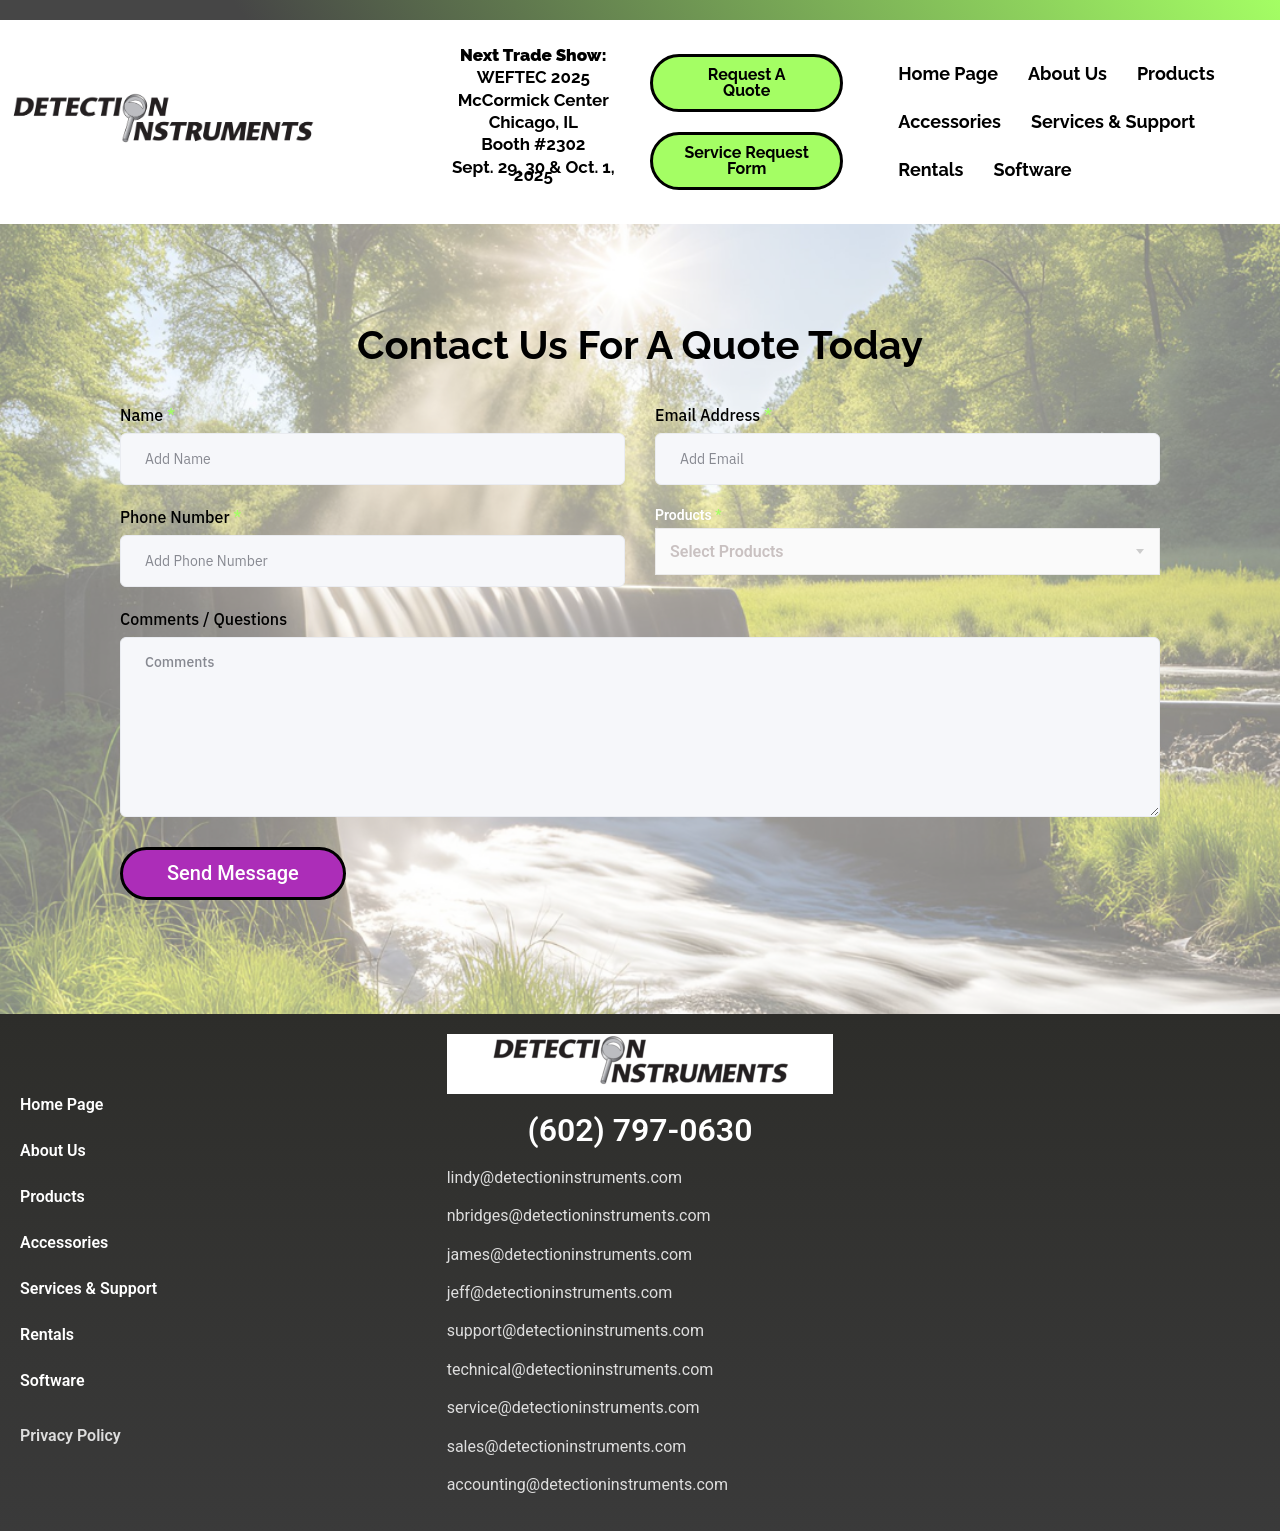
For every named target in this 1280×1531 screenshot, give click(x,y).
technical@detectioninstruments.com (580, 1369)
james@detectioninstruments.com (569, 1254)
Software (1032, 169)
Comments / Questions (203, 619)
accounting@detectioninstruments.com (587, 1484)
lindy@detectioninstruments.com (564, 1177)
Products (1176, 73)
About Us (1067, 73)
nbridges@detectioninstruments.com (579, 1215)
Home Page (948, 73)
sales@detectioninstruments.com (567, 1446)
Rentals (930, 169)
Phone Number (181, 517)
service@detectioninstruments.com (573, 1407)
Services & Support (1113, 121)
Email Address (713, 415)
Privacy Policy (70, 1435)
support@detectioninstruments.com (575, 1330)
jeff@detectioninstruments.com (560, 1292)
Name (147, 415)
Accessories (949, 121)
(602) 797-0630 (640, 1130)
